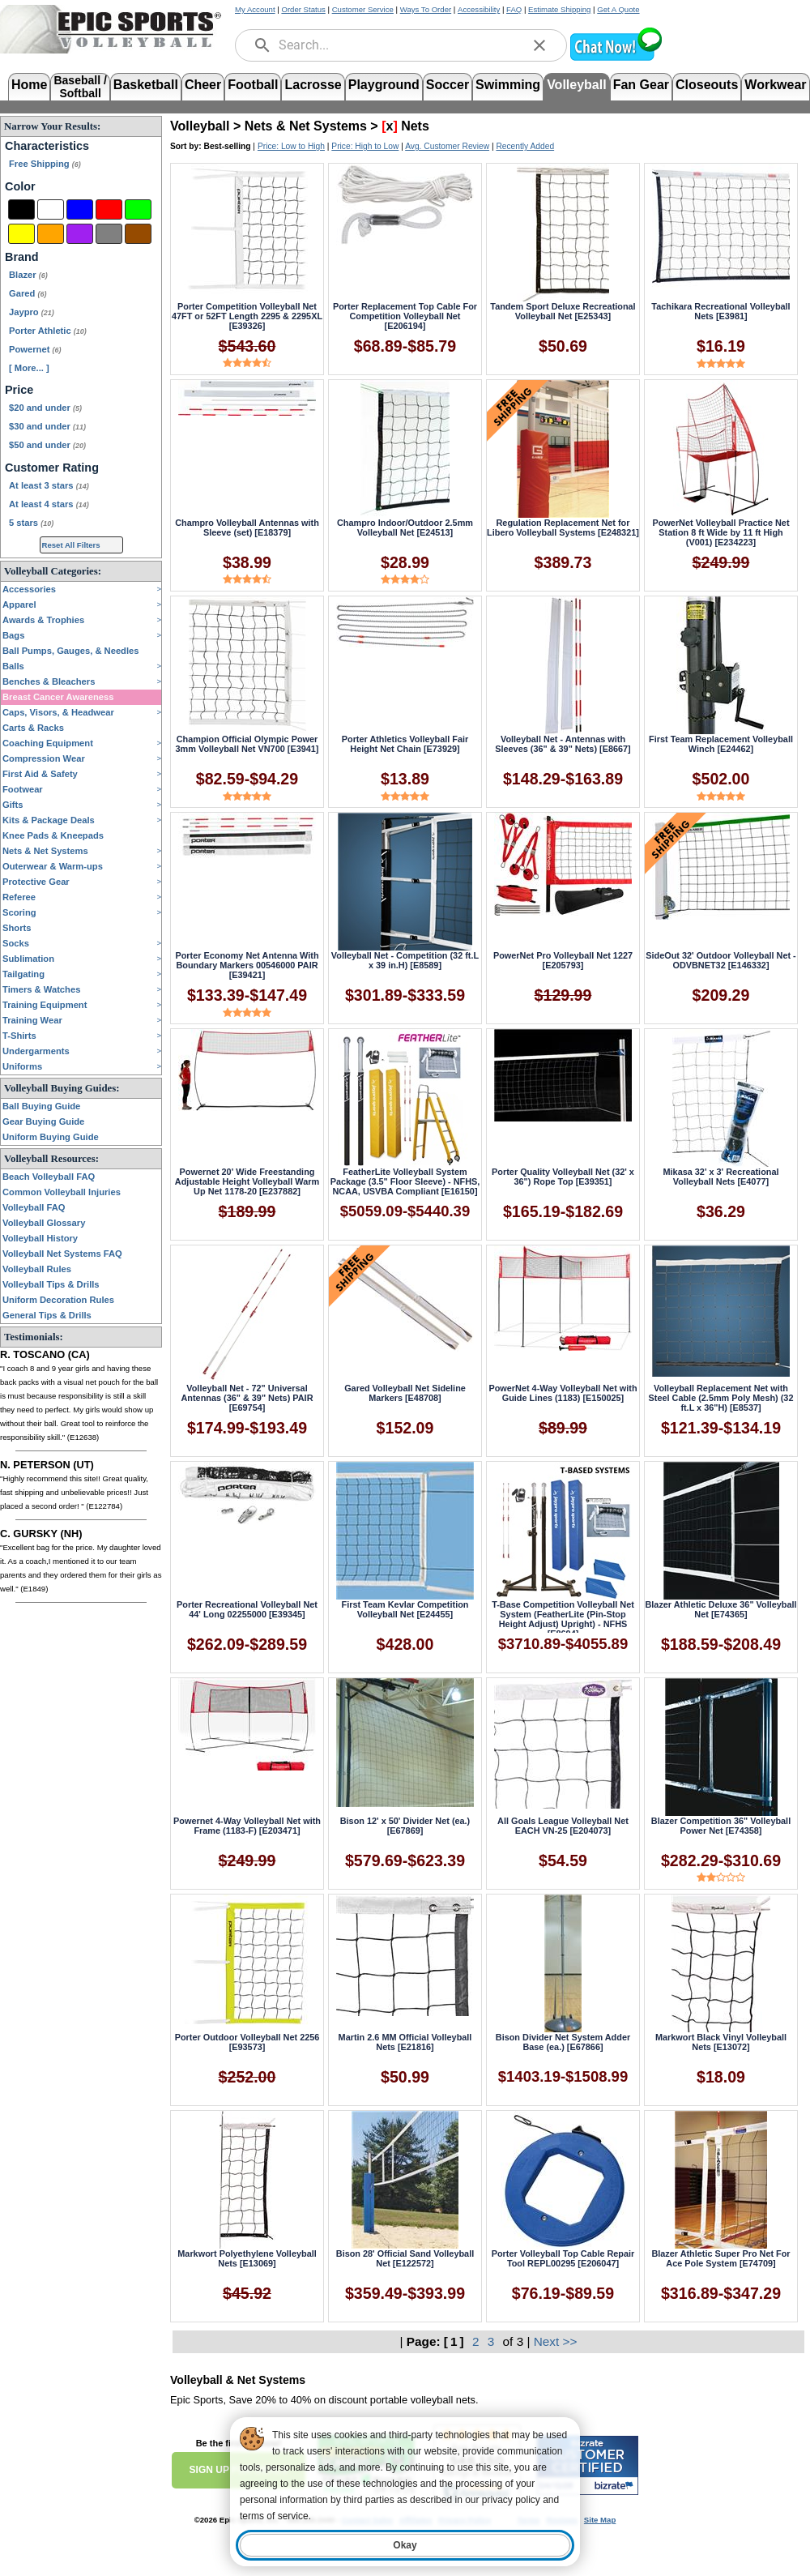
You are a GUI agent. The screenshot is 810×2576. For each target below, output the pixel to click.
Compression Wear (43, 758)
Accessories (29, 589)
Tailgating (23, 974)
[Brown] (138, 234)
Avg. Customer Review (447, 146)
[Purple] (79, 234)
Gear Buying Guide (43, 1121)
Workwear (775, 85)
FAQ (514, 9)
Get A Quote (618, 9)
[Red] (109, 209)
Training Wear (32, 1020)
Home (29, 85)
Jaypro (31, 312)
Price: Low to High (291, 146)
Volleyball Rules (36, 1269)
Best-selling (227, 146)
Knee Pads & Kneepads (53, 835)
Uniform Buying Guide (50, 1137)
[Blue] (79, 209)
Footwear (22, 789)
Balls (13, 666)
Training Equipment (44, 1005)
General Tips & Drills (47, 1315)
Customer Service (363, 9)
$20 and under (45, 407)
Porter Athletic (48, 330)
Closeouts (707, 85)
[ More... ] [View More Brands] (29, 368)
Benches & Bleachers (48, 681)
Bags (13, 635)
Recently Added (525, 146)
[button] (615, 58)
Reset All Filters (71, 544)
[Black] (21, 209)
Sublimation (28, 958)
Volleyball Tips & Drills (51, 1284)
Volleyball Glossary (43, 1223)
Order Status (303, 9)
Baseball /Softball (79, 85)
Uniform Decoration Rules (58, 1300)
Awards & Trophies (43, 620)
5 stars (31, 523)
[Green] (138, 209)
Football (253, 85)
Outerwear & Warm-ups (52, 866)
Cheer (203, 85)
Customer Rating (52, 467)
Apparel (19, 604)
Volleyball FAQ (34, 1207)
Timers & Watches (41, 989)
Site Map (600, 2519)
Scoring (19, 912)
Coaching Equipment (47, 743)
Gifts (12, 805)
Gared (27, 293)
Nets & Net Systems (45, 851)
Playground (384, 85)
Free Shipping (45, 164)
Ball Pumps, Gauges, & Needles (70, 651)
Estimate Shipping (559, 9)
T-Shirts (19, 1035)
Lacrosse (312, 85)
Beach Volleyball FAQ (48, 1176)
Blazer (28, 275)
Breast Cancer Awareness (57, 697)
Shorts (16, 928)
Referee (19, 897)
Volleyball (577, 85)
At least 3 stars (49, 485)
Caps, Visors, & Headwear (58, 712)
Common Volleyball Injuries (61, 1192)
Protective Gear (36, 881)
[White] (50, 209)
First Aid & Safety (40, 774)
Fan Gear (641, 85)
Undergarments (36, 1051)
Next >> (556, 2341)
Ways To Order (425, 9)
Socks (15, 943)
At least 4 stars (49, 504)
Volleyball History (40, 1238)
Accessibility (479, 9)
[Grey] (109, 234)
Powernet (35, 349)
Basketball (145, 85)
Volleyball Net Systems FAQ (62, 1253)
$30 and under (47, 426)
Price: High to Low (365, 146)
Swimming (507, 85)
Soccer (447, 85)
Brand (22, 256)
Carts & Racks (33, 728)
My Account (255, 9)
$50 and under (47, 445)
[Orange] (50, 234)
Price (19, 389)
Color (20, 186)
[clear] (539, 45)
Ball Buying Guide (41, 1106)
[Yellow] (21, 234)
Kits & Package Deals (48, 820)
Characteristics (47, 145)
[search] (262, 45)
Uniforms (22, 1066)
